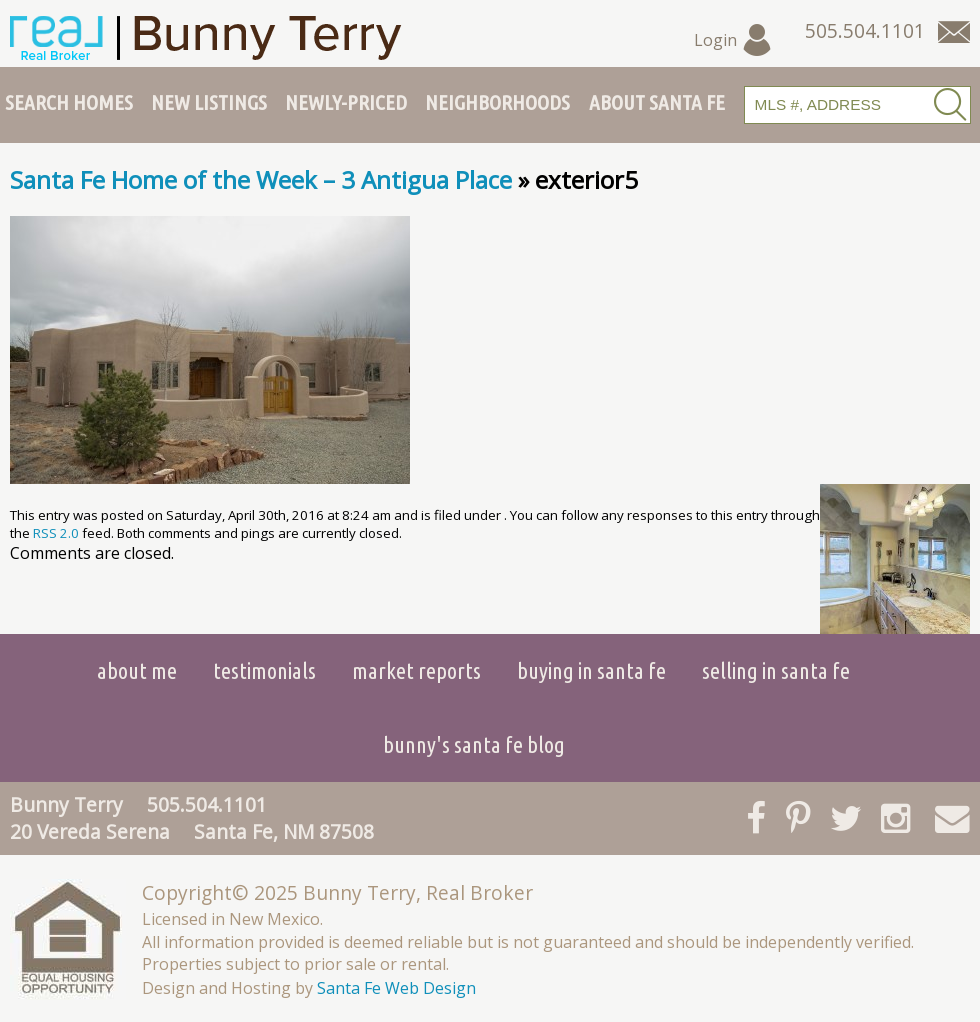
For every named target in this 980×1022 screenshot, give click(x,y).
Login (733, 40)
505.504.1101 (207, 804)
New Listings (209, 102)
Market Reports (416, 670)
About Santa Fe (657, 102)
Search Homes (69, 102)
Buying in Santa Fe (591, 670)
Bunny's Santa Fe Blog (474, 744)
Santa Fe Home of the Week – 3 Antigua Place (261, 179)
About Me (137, 670)
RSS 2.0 (56, 533)
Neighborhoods (497, 102)
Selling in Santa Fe (776, 670)
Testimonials (264, 670)
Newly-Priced (346, 102)
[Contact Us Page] (954, 32)
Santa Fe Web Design (396, 988)
